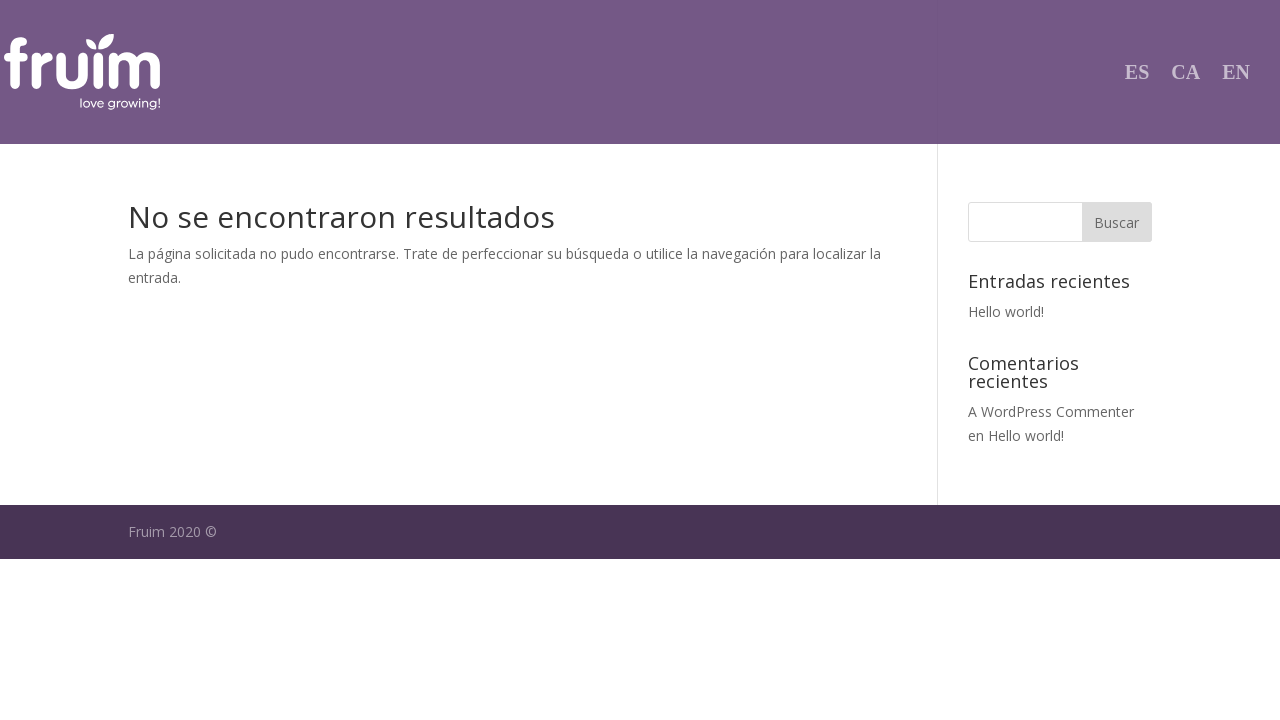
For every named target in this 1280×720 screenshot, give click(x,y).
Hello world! (1006, 311)
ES (1137, 74)
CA (1185, 74)
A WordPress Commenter (1051, 411)
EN (1236, 74)
